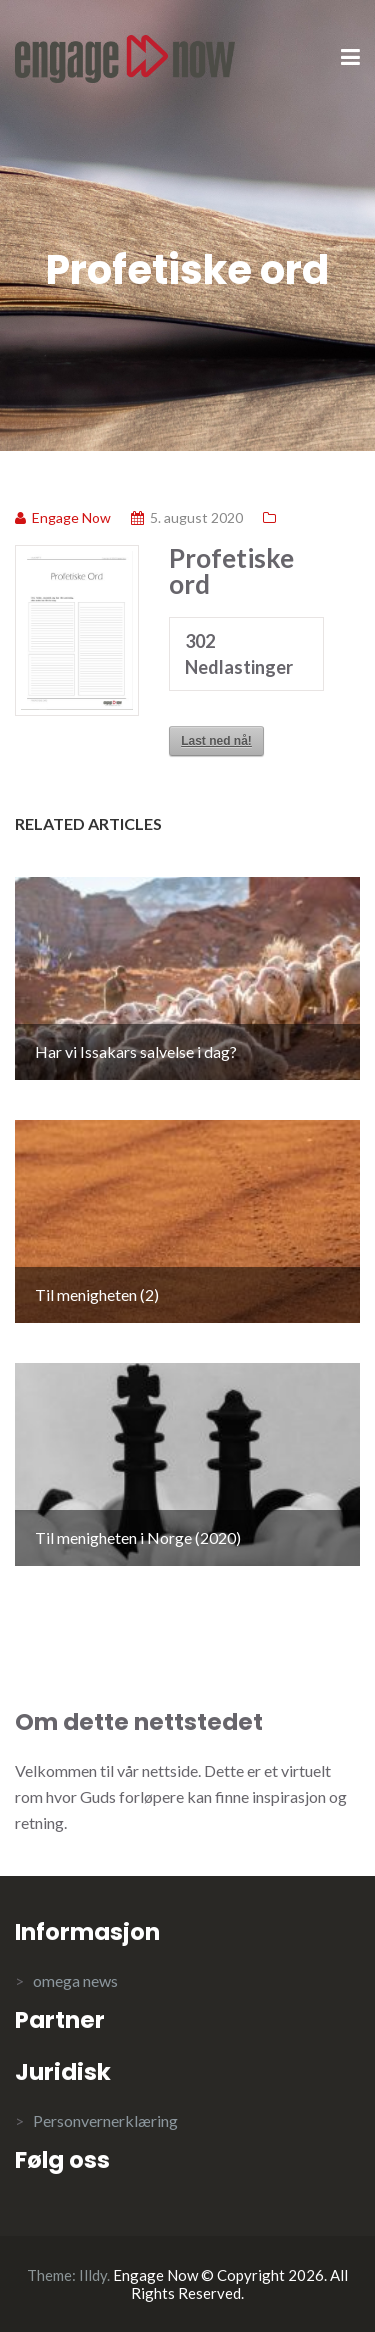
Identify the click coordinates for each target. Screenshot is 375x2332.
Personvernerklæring (105, 2120)
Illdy (93, 2275)
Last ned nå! (216, 741)
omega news (75, 1980)
